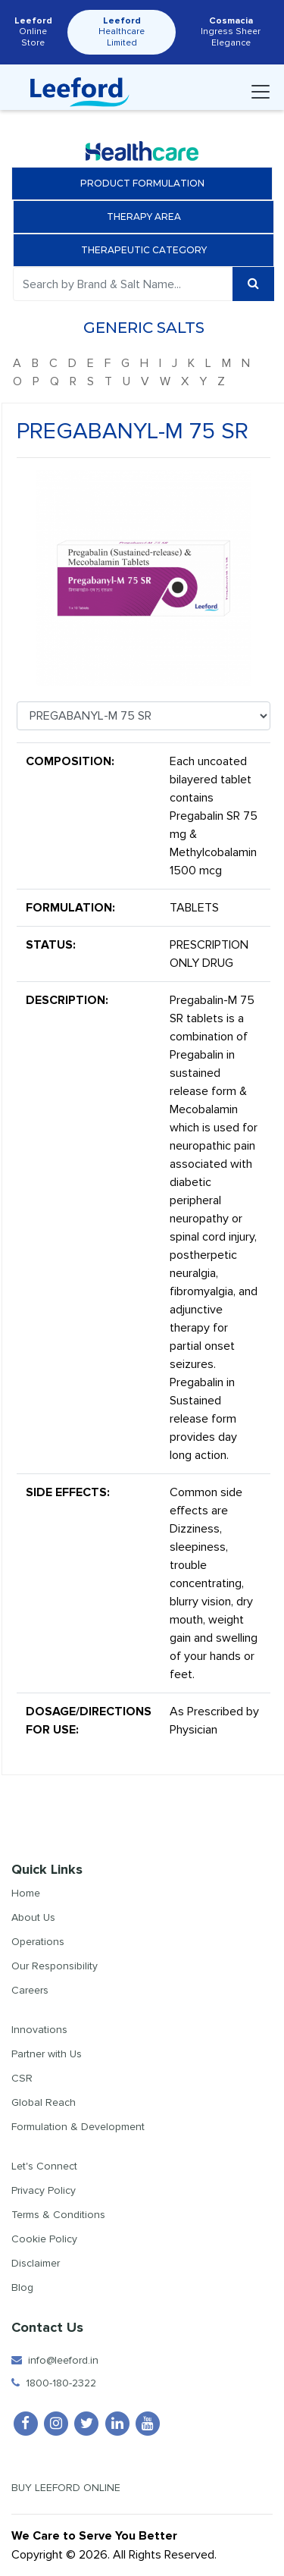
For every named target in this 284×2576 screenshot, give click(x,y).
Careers (29, 1990)
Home (25, 1893)
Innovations (39, 2029)
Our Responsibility (54, 1965)
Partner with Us (46, 2053)
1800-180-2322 (53, 2383)
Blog (22, 2287)
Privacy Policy (43, 2190)
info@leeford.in (54, 2360)
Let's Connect (44, 2166)
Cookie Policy (44, 2238)
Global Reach (43, 2102)
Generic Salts (147, 327)
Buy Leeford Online (79, 2487)
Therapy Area (148, 216)
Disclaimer (35, 2263)
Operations (37, 1941)
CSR (22, 2078)
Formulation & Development (78, 2126)
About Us (33, 1917)
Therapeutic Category (148, 250)
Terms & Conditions (58, 2214)
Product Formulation (142, 183)
